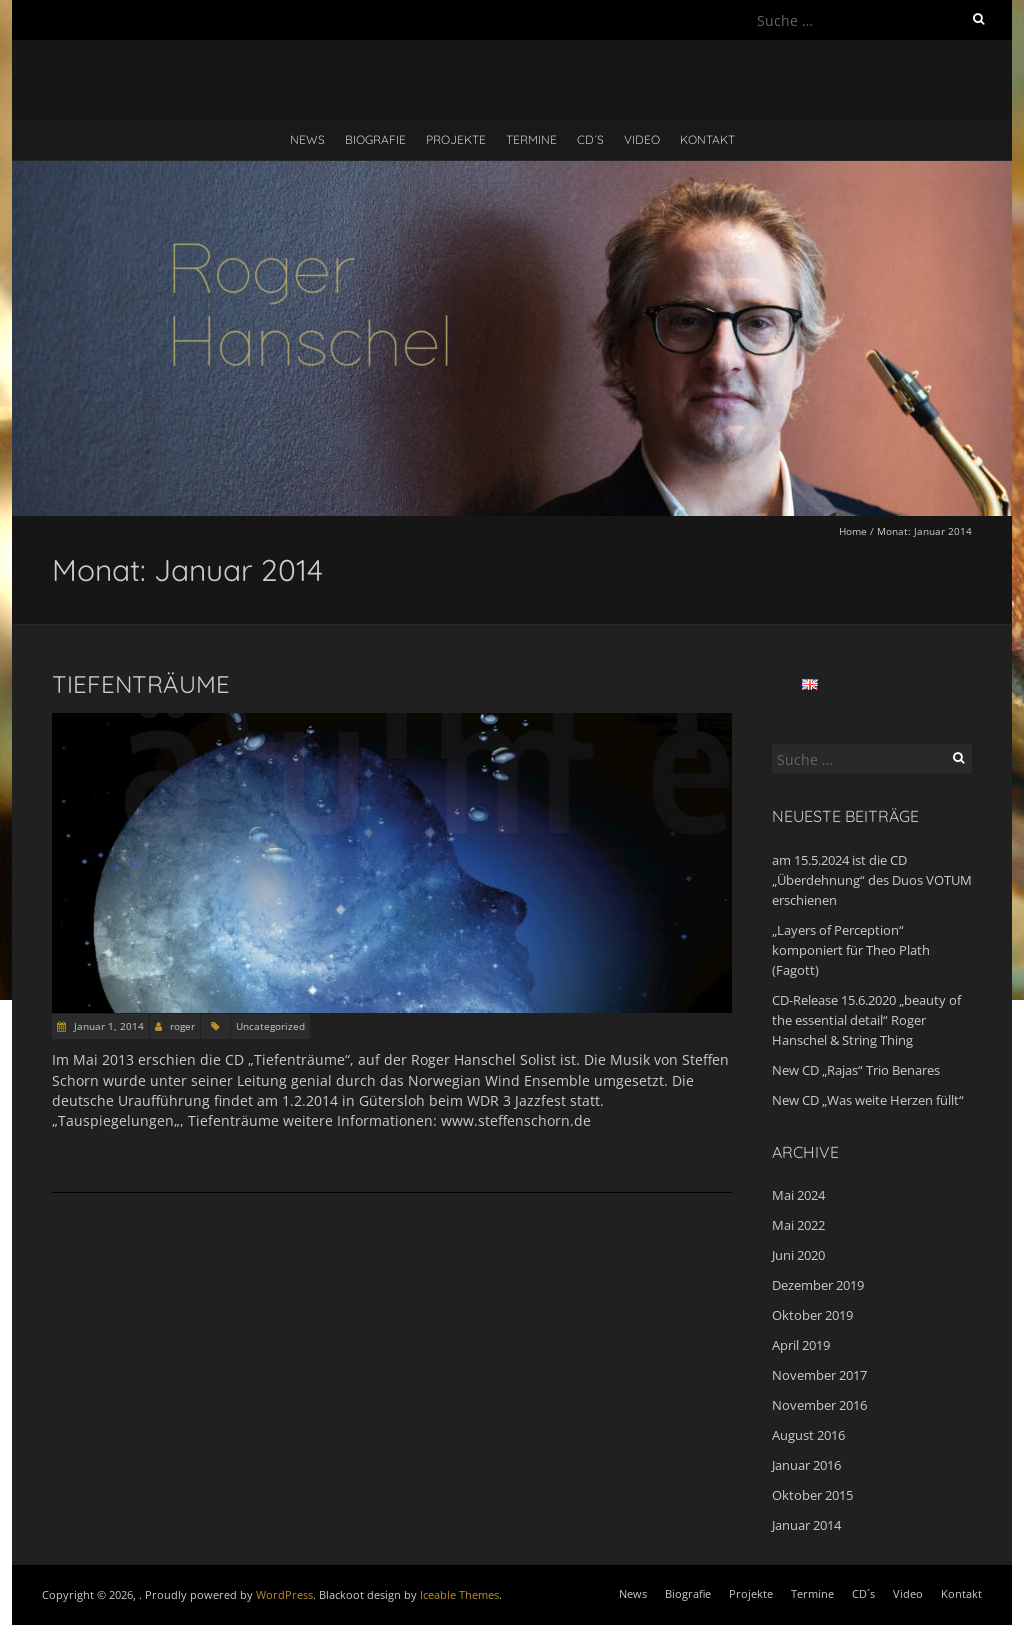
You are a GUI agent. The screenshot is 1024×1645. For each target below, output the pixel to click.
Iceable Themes (459, 1594)
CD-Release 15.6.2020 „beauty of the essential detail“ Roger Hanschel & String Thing (866, 1020)
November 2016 (819, 1405)
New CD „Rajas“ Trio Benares (856, 1070)
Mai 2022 (798, 1225)
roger (182, 1026)
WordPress (284, 1594)
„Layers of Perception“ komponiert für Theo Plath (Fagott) (851, 950)
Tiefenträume (141, 684)
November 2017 (819, 1375)
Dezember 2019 (818, 1285)
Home (853, 531)
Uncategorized (270, 1026)
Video (642, 139)
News (307, 139)
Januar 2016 (806, 1465)
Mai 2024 (798, 1195)
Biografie (375, 139)
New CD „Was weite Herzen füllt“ (868, 1100)
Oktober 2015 (812, 1495)
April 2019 (801, 1345)
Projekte (456, 139)
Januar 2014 (806, 1525)
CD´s (590, 139)
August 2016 (808, 1435)
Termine (531, 139)
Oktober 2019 (812, 1315)
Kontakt (707, 139)
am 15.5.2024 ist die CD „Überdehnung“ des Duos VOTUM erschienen (872, 880)
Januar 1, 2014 (107, 1026)
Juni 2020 (798, 1255)
